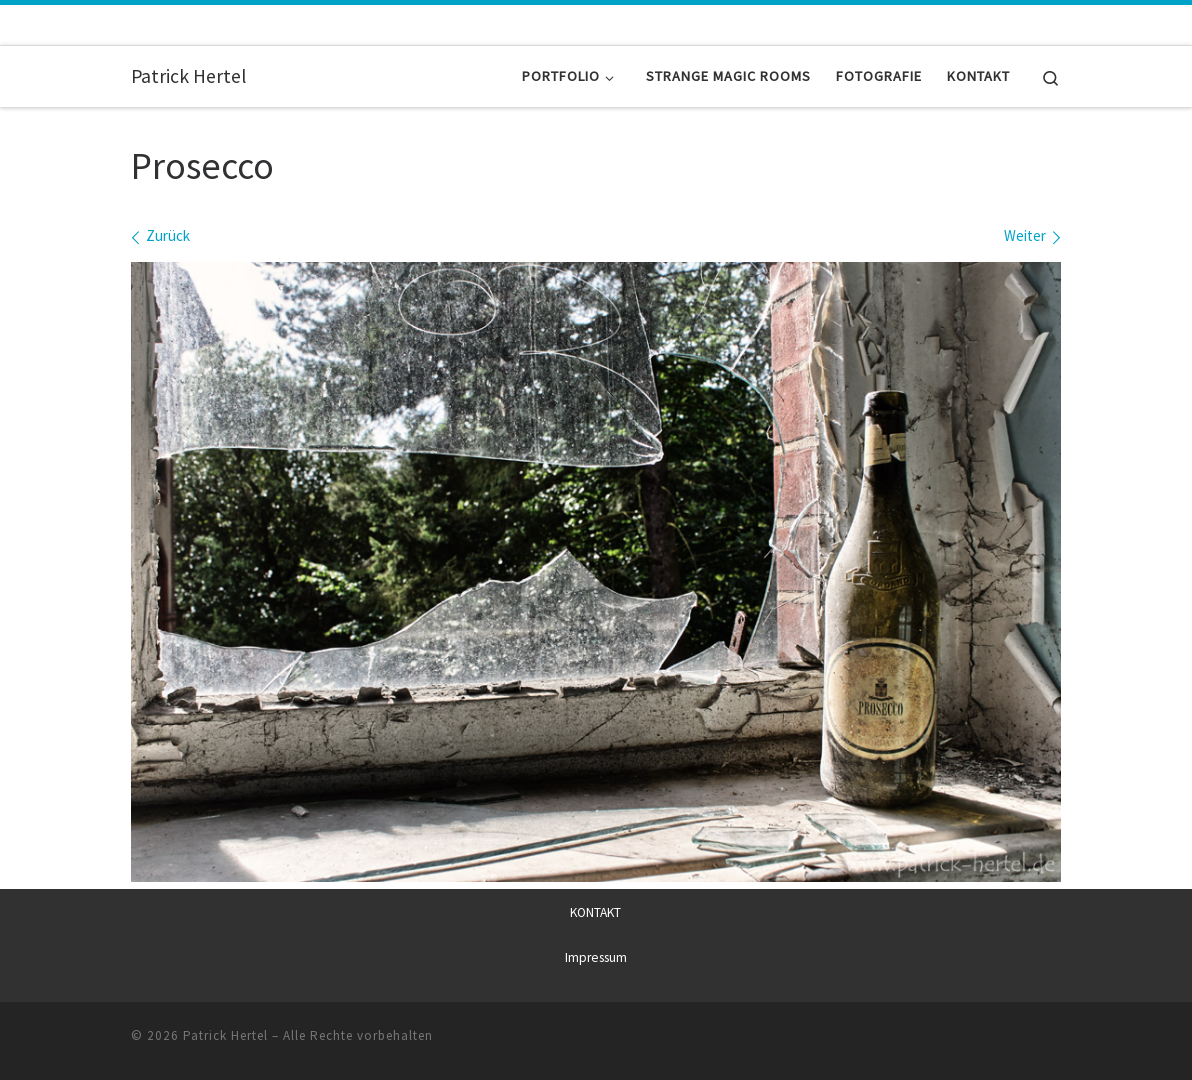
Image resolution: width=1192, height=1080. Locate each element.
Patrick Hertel (225, 1035)
